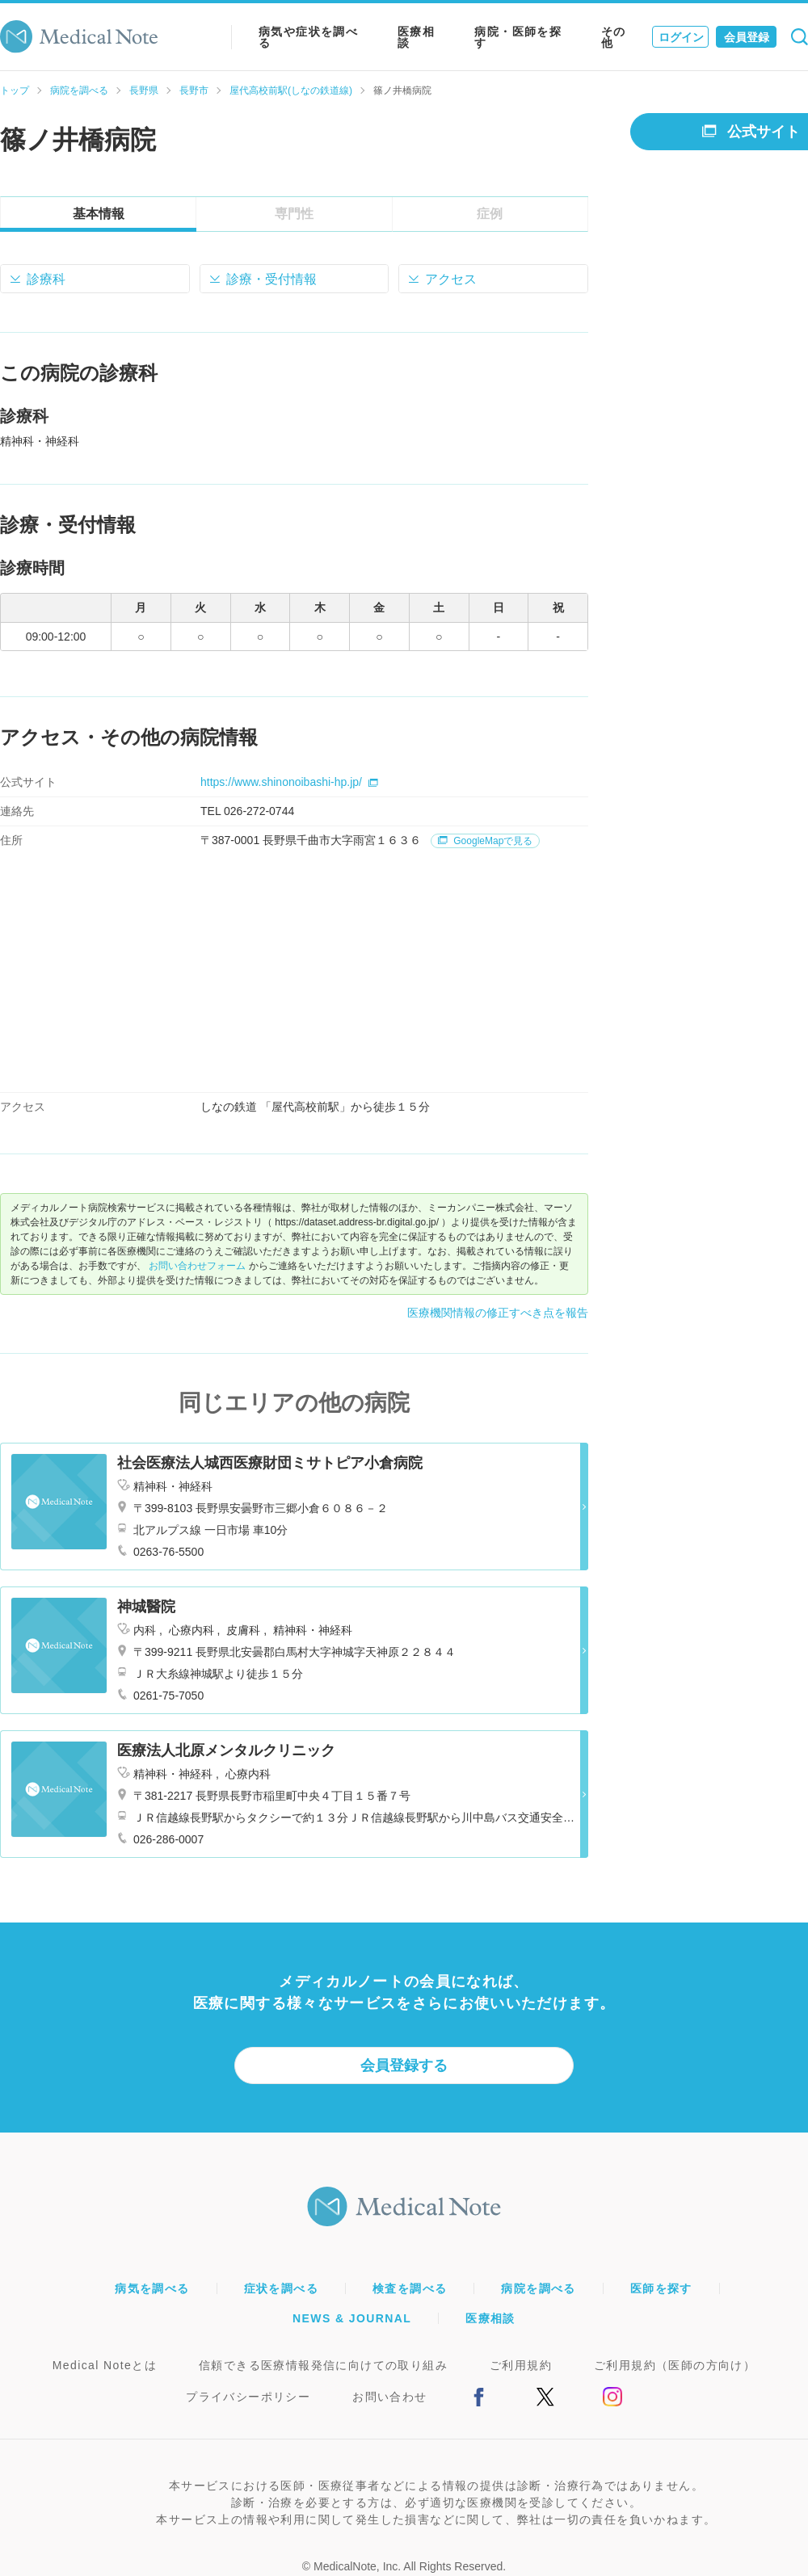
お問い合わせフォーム (197, 1265)
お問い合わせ (389, 2396)
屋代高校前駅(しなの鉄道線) (290, 90)
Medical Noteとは (105, 2365)
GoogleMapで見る (485, 841)
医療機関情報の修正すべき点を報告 (497, 1312)
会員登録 (746, 37)
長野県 (143, 90)
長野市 (193, 90)
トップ (14, 90)
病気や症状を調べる (308, 37)
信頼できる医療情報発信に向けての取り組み (323, 2365)
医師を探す (661, 2288)
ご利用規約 (521, 2365)
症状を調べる (281, 2288)
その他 (613, 37)
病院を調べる (79, 90)
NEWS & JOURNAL (351, 2318)
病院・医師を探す (518, 37)
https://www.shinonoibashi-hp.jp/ (289, 781)
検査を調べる (409, 2288)
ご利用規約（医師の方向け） (674, 2365)
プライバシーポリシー (248, 2396)
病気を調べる (152, 2288)
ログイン (681, 37)
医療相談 (416, 37)
